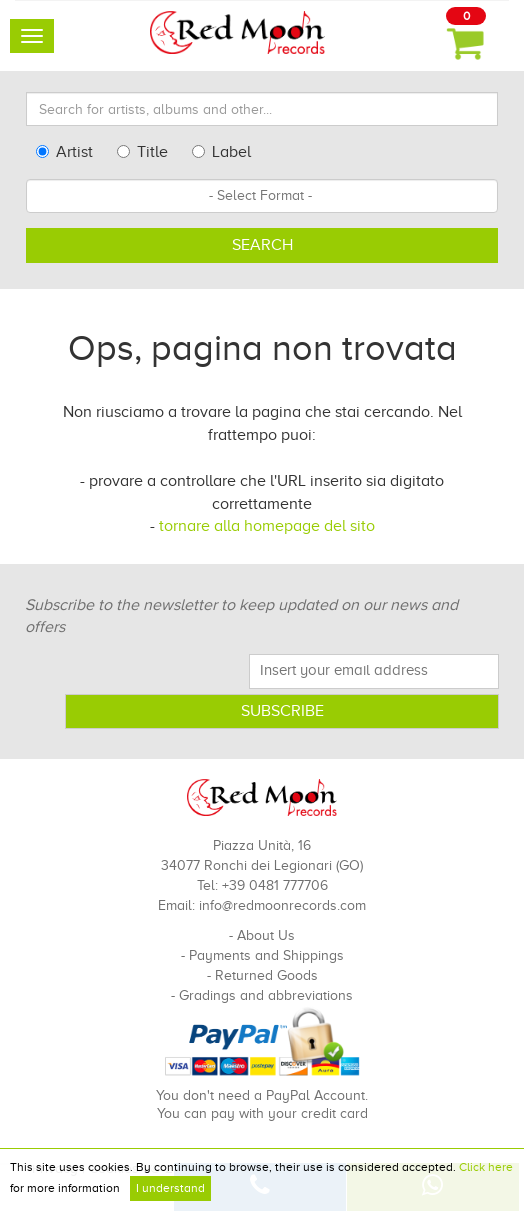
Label (221, 152)
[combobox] (262, 196)
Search (262, 245)
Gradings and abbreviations (266, 995)
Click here (486, 1167)
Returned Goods (266, 975)
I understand (170, 1188)
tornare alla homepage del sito (267, 526)
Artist (64, 152)
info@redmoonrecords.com (282, 905)
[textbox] (262, 196)
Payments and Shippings (266, 955)
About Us (266, 935)
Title (142, 152)
